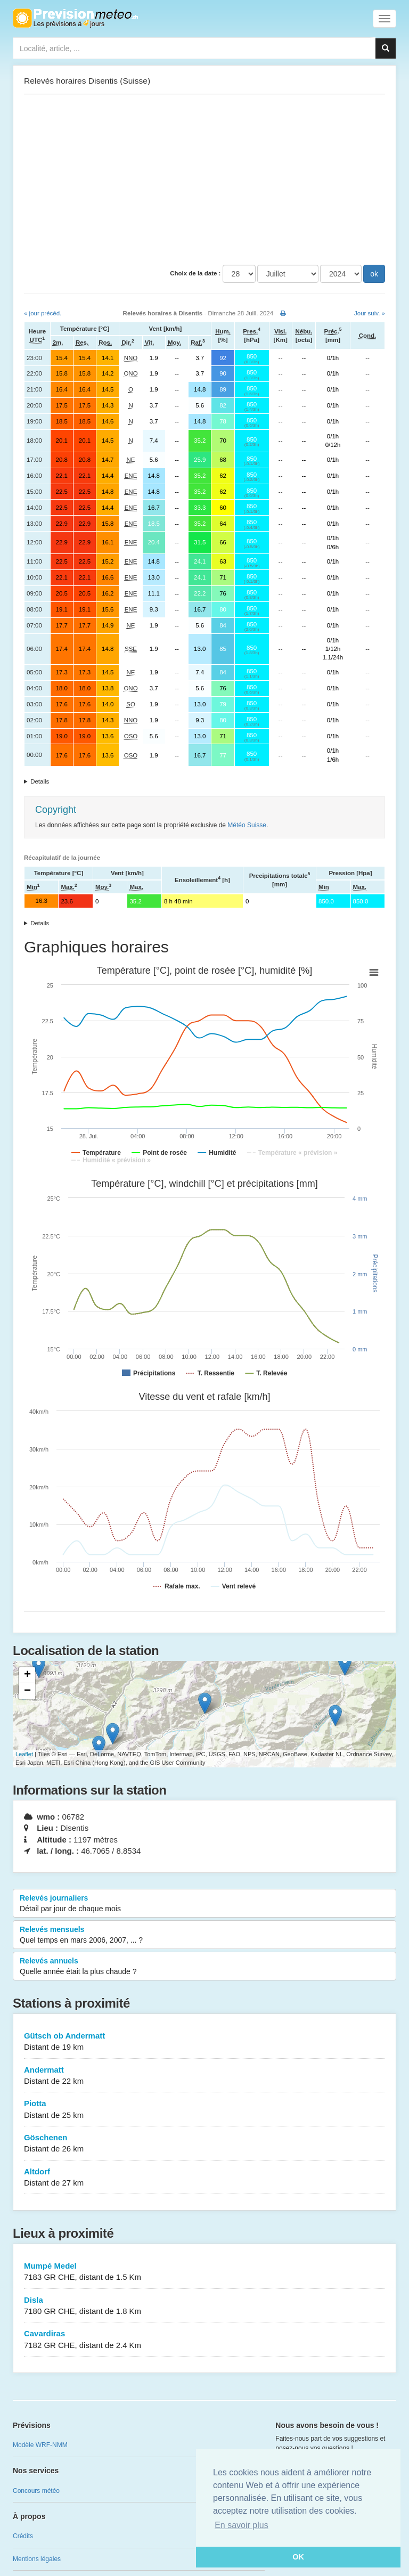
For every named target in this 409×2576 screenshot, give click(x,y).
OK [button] (298, 2557)
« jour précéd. (42, 313)
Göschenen (204, 2144)
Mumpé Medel (204, 2272)
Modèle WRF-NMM (40, 2445)
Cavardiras (204, 2340)
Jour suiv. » (369, 313)
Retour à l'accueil (75, 18)
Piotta (204, 2110)
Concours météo (36, 2491)
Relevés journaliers (204, 1904)
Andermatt (204, 2076)
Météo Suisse (246, 825)
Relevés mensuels (204, 1935)
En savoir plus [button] (241, 2525)
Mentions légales (37, 2559)
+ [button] (27, 1675)
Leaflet (24, 1754)
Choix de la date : (195, 273)
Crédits (23, 2536)
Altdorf (204, 2178)
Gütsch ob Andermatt (204, 2042)
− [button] (27, 1691)
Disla (204, 2306)
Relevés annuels (204, 1967)
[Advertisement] (204, 179)
